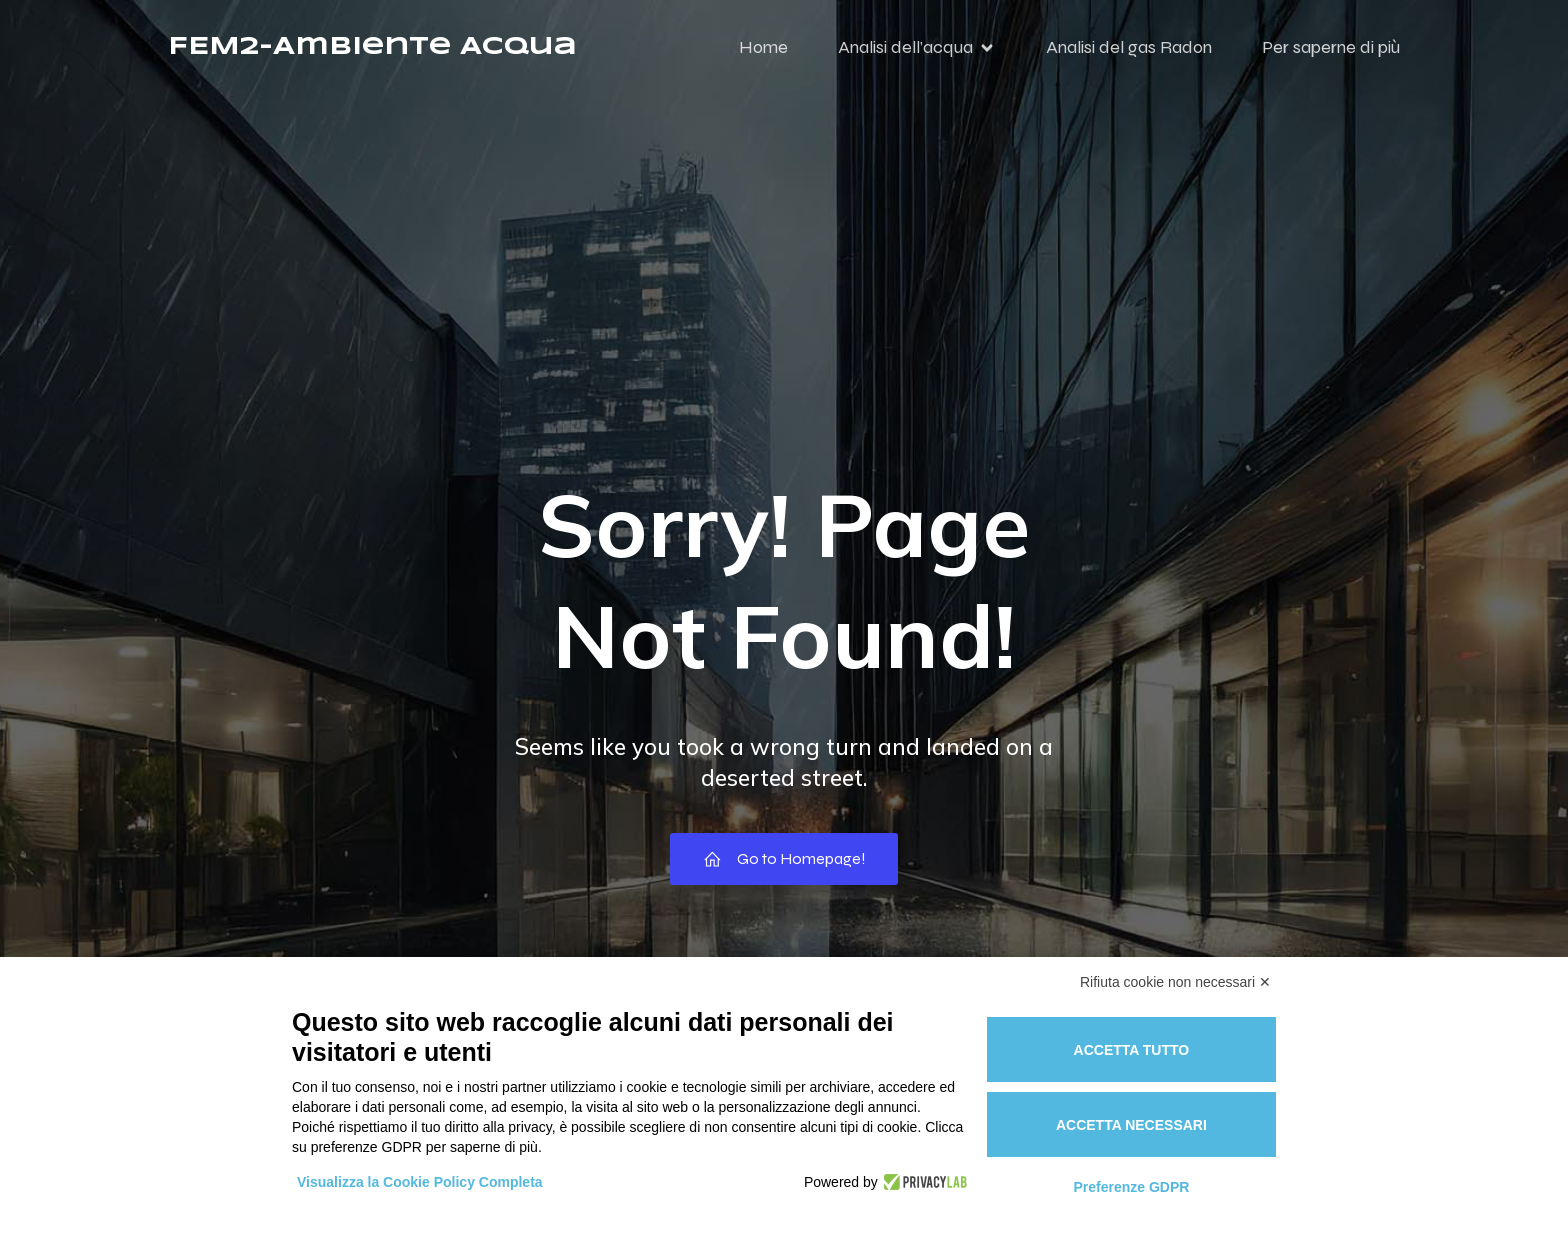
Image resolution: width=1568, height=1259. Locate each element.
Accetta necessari (1131, 1125)
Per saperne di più (1331, 55)
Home (763, 55)
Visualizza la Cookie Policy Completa (420, 1182)
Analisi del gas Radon (1129, 55)
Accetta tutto (1132, 1050)
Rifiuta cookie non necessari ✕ (1175, 982)
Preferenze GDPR (1131, 1187)
